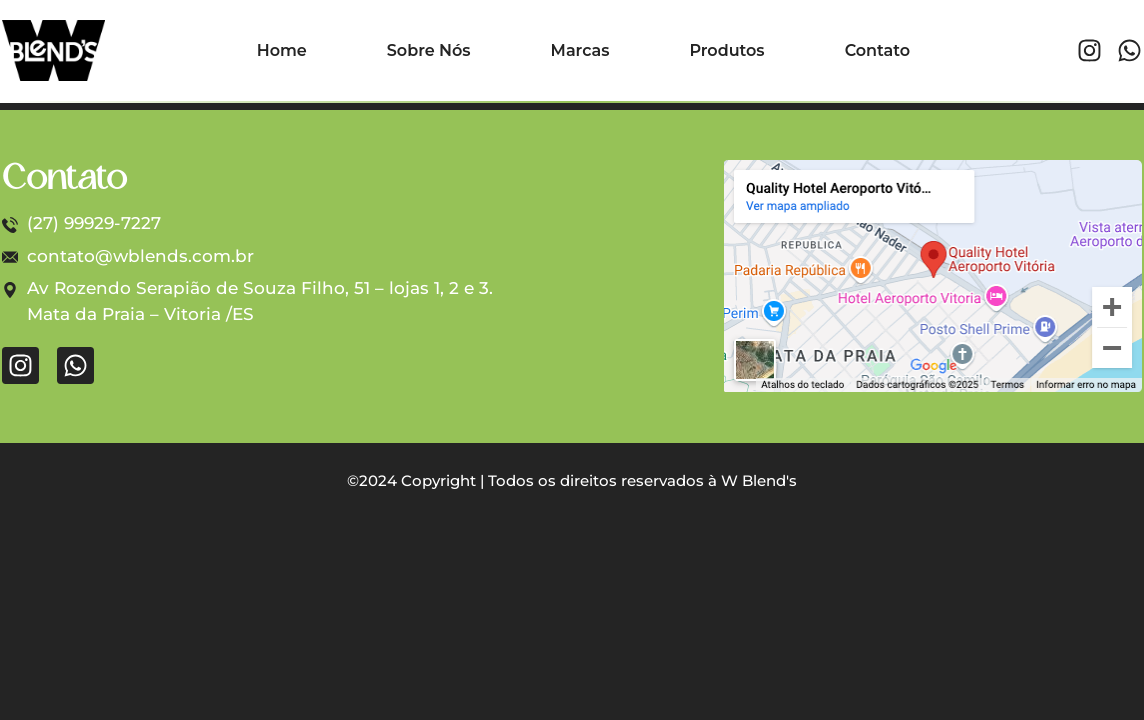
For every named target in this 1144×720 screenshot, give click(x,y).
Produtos (726, 50)
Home (282, 50)
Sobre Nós (429, 50)
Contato (877, 50)
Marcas (580, 50)
